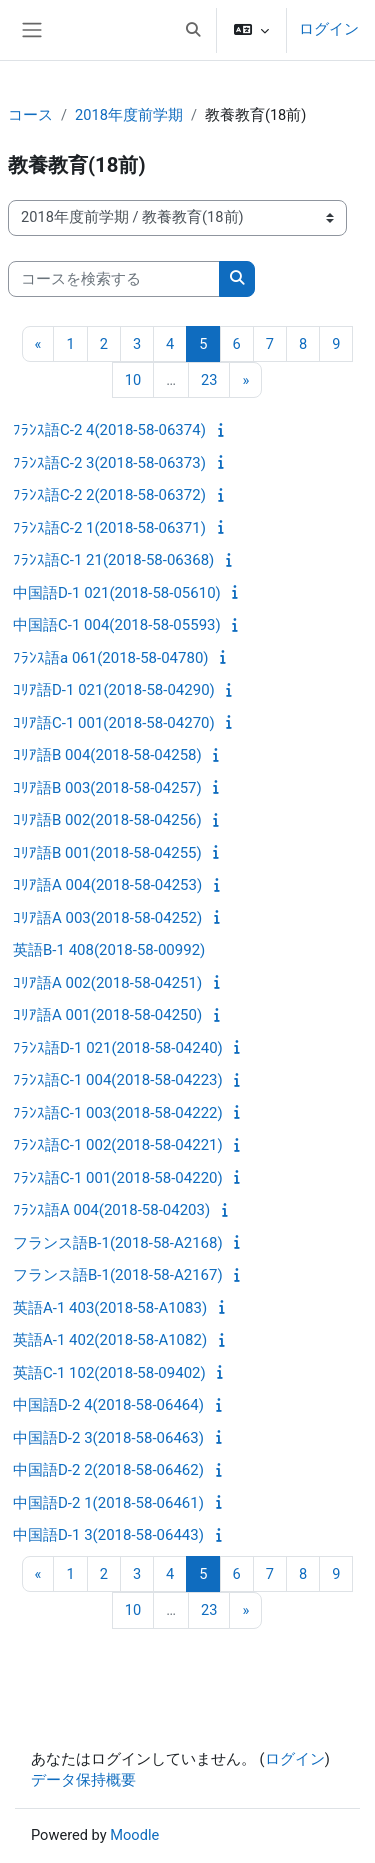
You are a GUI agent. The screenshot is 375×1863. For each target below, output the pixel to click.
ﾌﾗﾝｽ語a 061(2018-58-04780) (111, 658)
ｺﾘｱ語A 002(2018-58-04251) (107, 983)
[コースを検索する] (114, 279)
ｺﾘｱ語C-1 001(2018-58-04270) (114, 723)
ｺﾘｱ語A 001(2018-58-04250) (107, 1015)
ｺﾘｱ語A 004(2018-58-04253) (107, 885)
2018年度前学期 (129, 115)
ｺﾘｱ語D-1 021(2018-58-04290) (114, 690)
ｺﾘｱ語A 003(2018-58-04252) (107, 918)
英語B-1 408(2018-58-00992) (109, 950)
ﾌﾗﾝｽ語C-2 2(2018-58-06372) (109, 495)
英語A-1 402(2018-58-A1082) (110, 1340)
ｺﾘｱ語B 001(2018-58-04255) (107, 853)
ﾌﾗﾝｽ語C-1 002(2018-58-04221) (118, 1145)
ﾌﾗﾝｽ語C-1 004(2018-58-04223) (118, 1080)
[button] (193, 30)
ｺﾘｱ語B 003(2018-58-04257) (107, 788)
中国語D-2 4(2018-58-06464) (108, 1405)
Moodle (134, 1835)
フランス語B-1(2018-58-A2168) (118, 1243)
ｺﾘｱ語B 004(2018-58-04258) (107, 755)
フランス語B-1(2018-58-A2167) (118, 1275)
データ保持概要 (83, 1780)
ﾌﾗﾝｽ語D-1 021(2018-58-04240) (118, 1048)
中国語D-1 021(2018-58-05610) (117, 593)
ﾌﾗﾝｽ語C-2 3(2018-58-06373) (109, 463)
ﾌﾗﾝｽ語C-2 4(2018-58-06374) (109, 430)
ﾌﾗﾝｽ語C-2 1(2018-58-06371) (109, 528)
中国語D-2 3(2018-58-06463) (108, 1438)
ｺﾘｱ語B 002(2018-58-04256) (107, 820)
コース (30, 115)
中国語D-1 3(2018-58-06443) (108, 1535)
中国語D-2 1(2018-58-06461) (108, 1503)
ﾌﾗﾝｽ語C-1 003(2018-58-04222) (118, 1113)
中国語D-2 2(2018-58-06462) (108, 1470)
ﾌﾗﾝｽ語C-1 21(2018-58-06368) (113, 560)
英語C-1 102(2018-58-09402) (109, 1373)
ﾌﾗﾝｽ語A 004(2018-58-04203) (111, 1210)
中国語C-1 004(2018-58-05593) (117, 625)
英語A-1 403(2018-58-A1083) (110, 1308)
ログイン (329, 29)
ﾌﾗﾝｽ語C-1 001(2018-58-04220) (118, 1178)
